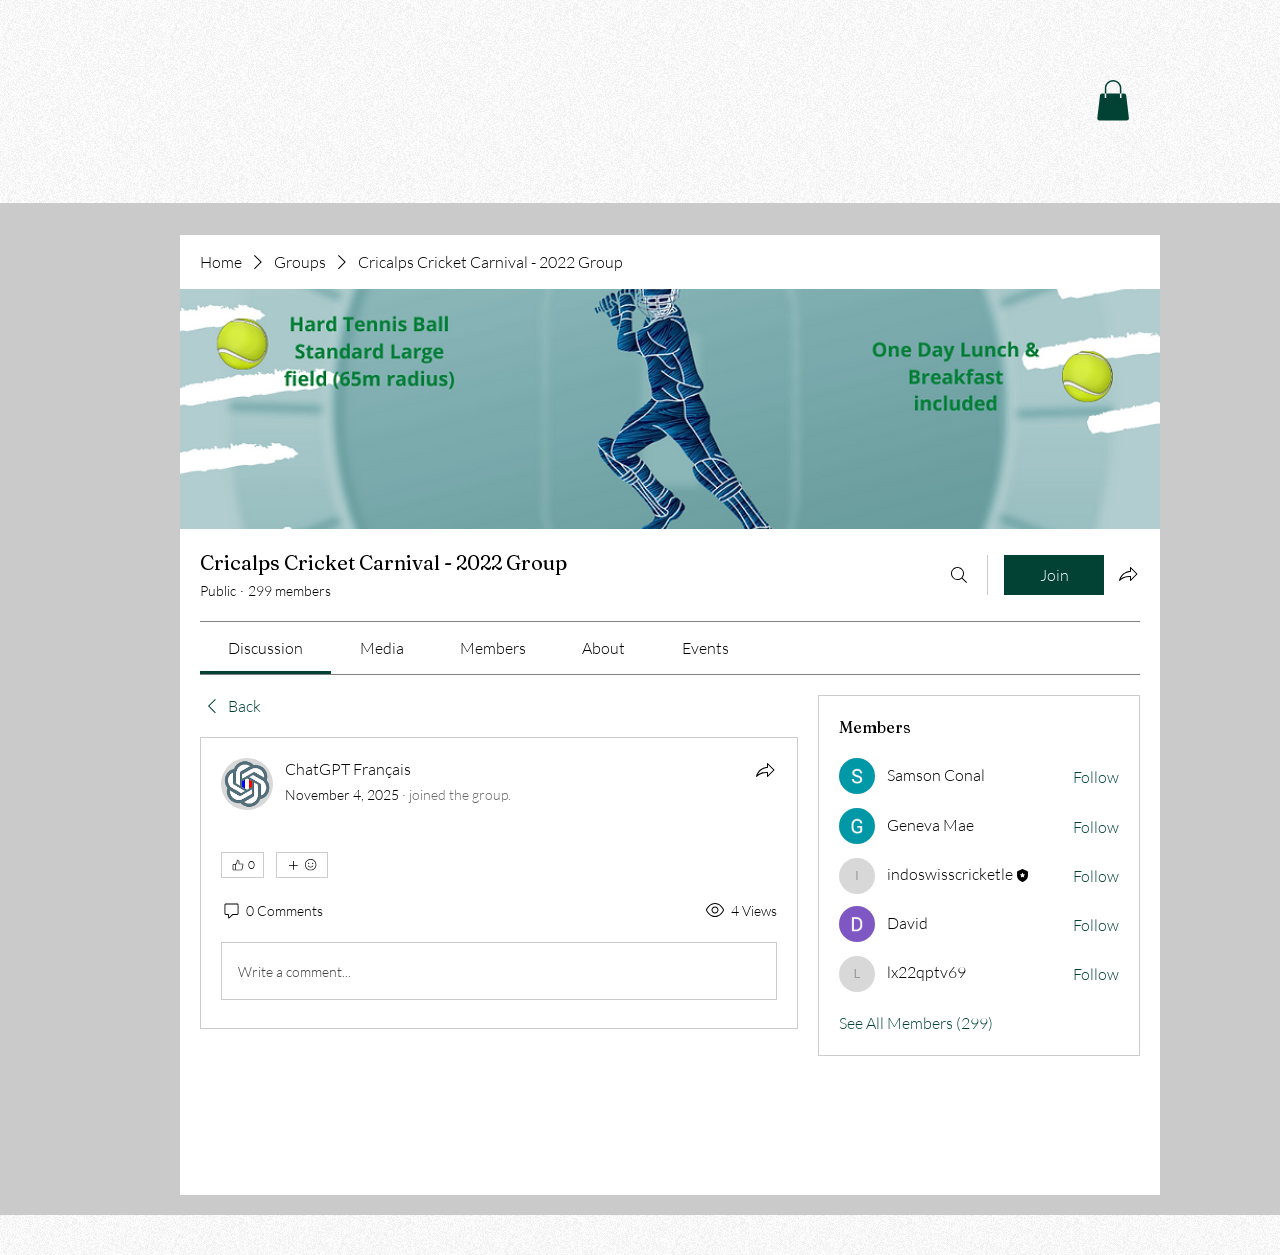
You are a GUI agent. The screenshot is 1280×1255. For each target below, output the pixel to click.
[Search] (959, 575)
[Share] (765, 770)
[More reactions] (302, 865)
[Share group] (1128, 574)
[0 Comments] (272, 911)
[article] (499, 883)
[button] (1113, 100)
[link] (265, 648)
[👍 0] (242, 865)
